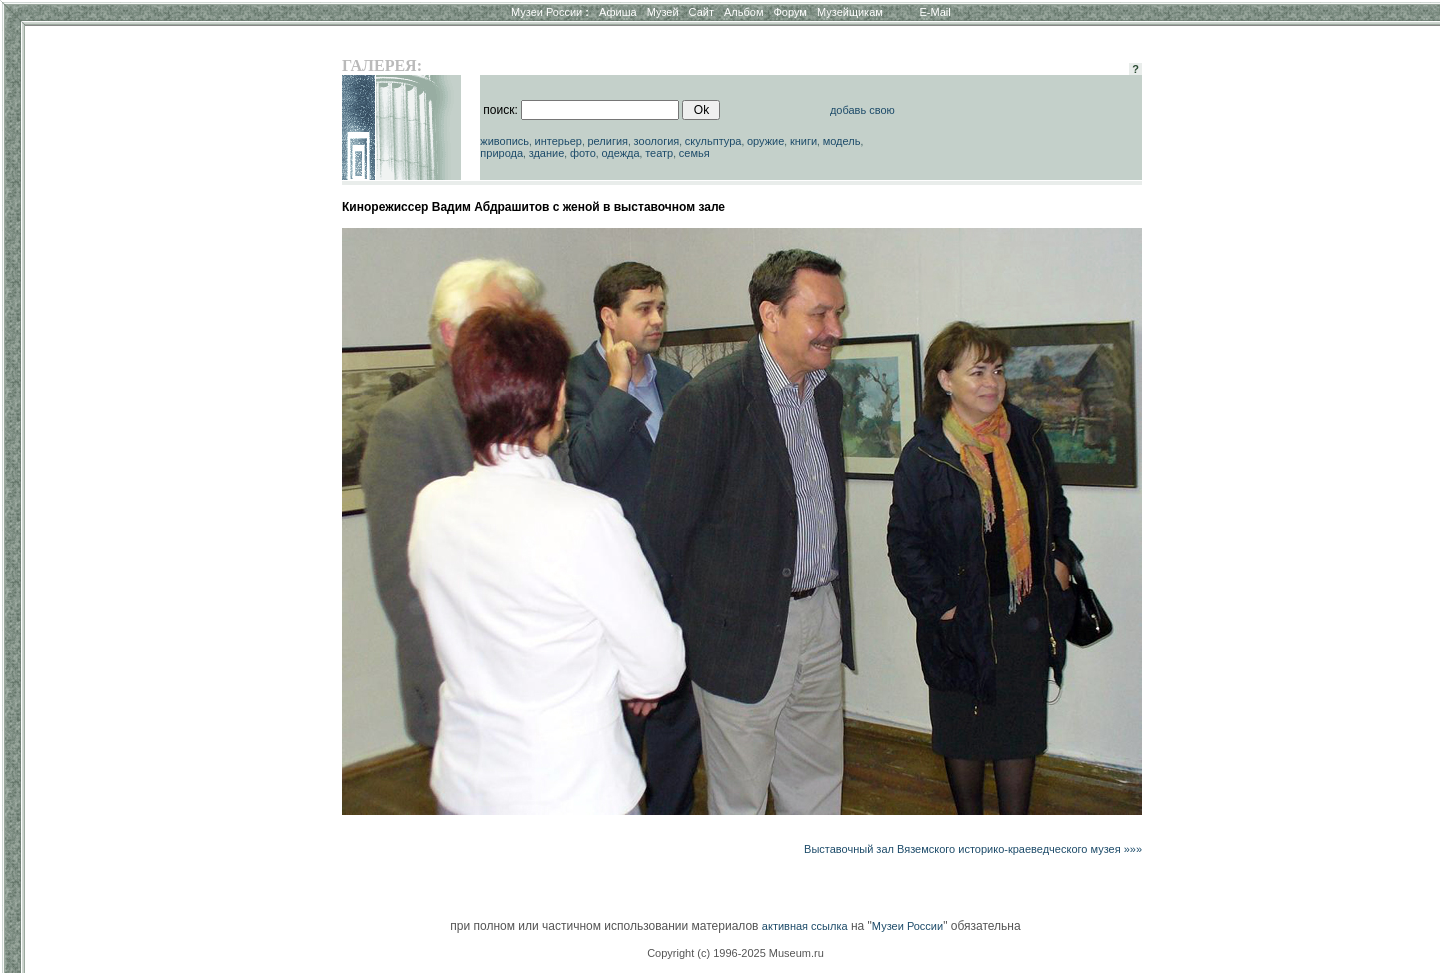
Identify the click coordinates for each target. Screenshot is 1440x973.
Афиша (618, 12)
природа (501, 153)
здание (547, 153)
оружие (765, 141)
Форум (789, 12)
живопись (504, 141)
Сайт (701, 12)
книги (803, 141)
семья (694, 153)
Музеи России (550, 12)
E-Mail (935, 12)
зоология (657, 141)
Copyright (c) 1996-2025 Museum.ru (735, 953)
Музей (663, 12)
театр (659, 153)
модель (842, 141)
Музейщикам (850, 12)
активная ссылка (805, 926)
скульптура (713, 141)
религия (607, 141)
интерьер (558, 141)
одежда (620, 153)
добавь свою (862, 110)
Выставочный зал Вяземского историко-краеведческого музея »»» (973, 849)
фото (583, 153)
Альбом (743, 12)
